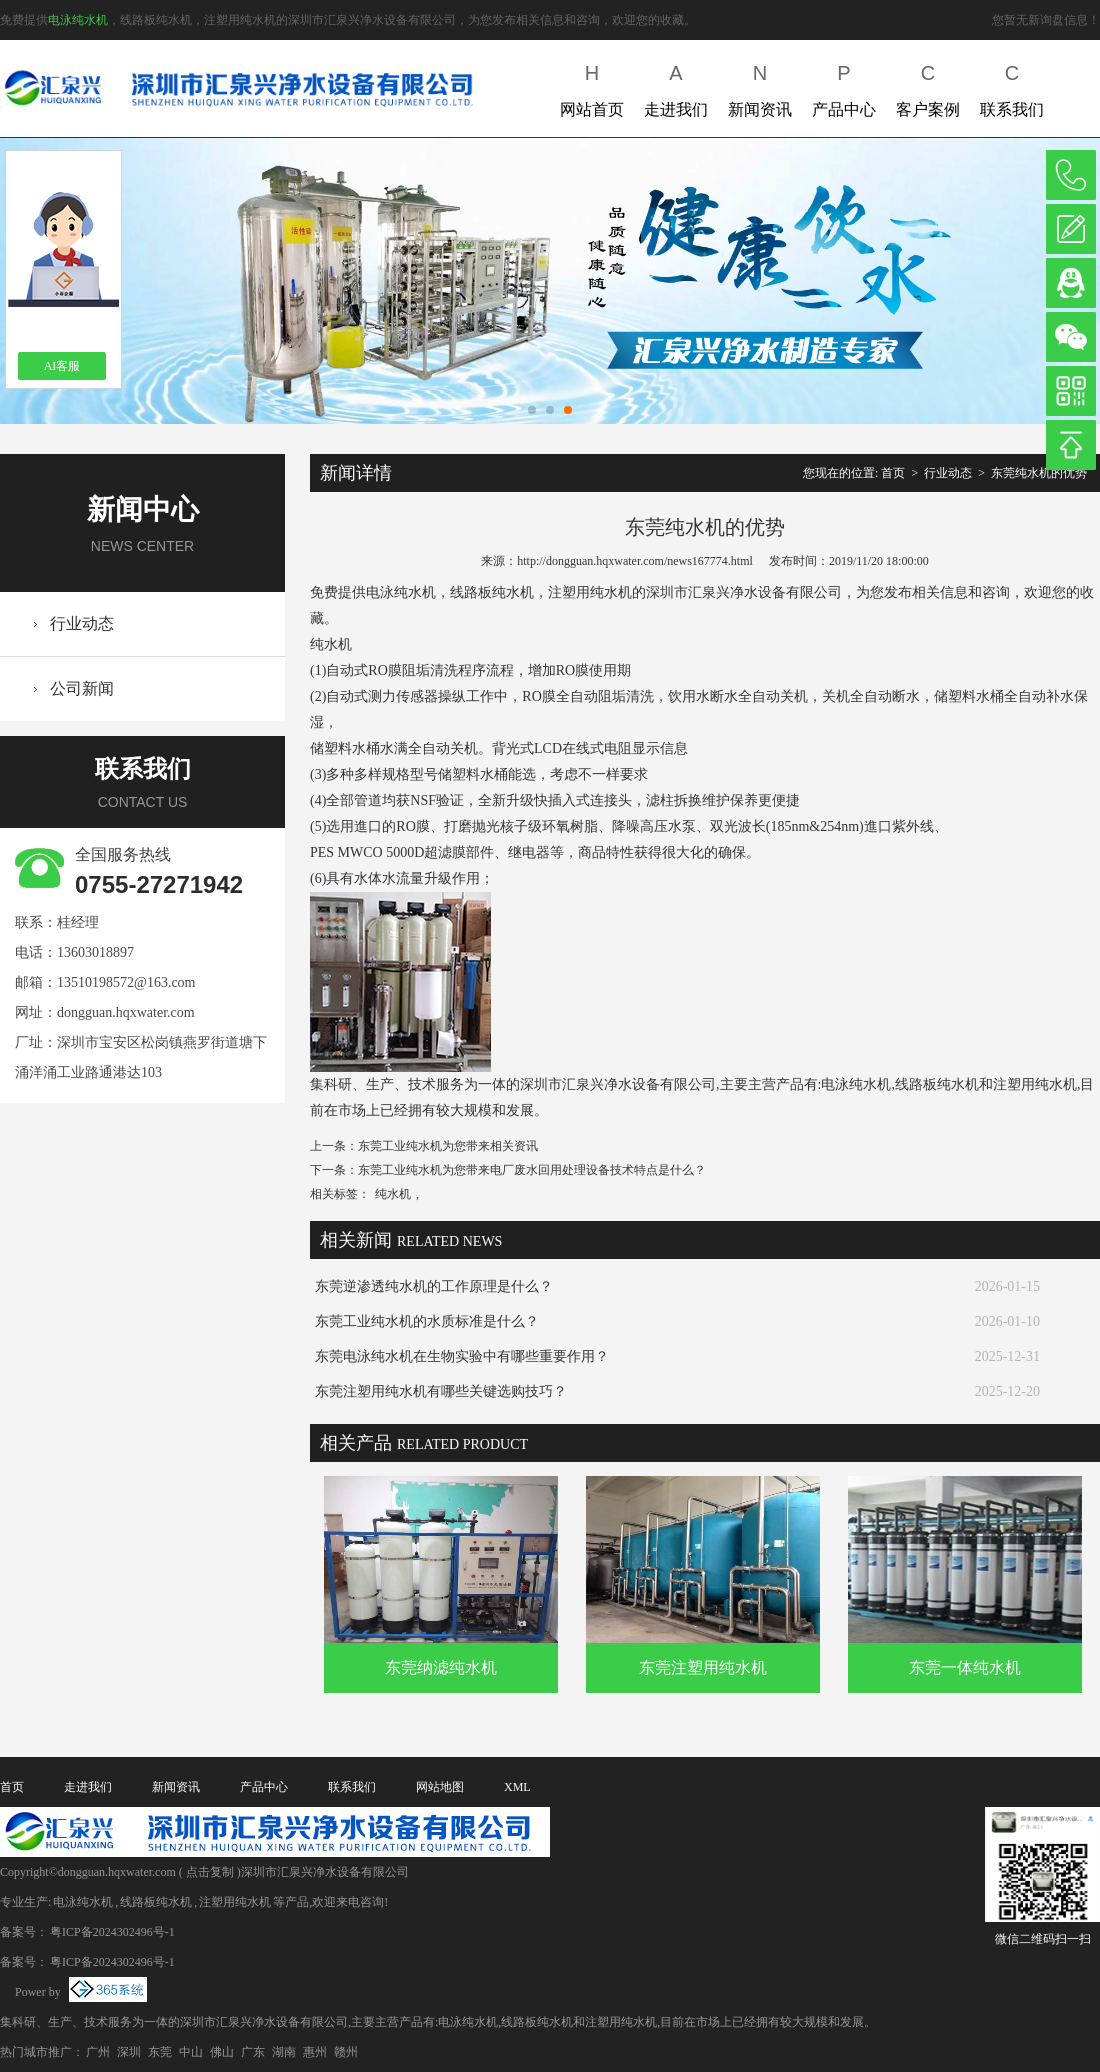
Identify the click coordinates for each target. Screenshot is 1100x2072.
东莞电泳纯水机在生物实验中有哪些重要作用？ (462, 1356)
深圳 (129, 2052)
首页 (893, 473)
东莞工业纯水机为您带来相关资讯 (448, 1146)
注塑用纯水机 (235, 1902)
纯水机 (393, 1194)
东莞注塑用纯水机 (703, 1667)
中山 (191, 2052)
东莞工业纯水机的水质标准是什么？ (427, 1321)
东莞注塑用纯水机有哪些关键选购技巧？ (441, 1391)
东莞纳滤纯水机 (441, 1667)
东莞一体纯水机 (965, 1667)
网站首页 (592, 86)
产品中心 (844, 86)
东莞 (160, 2052)
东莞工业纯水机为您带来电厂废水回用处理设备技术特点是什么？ (532, 1170)
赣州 (346, 2052)
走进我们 (676, 86)
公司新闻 (82, 688)
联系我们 (1012, 86)
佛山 (222, 2052)
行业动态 (82, 623)
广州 (98, 2052)
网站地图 (440, 1787)
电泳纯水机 (78, 20)
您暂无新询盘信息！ (1046, 20)
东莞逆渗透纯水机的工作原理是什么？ (434, 1286)
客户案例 (928, 86)
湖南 (284, 2052)
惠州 (315, 2052)
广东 (253, 2052)
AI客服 (62, 366)
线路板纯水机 (156, 1902)
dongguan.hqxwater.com (126, 1012)
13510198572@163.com (126, 982)
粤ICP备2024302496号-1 (112, 1932)
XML (517, 1787)
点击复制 (210, 1872)
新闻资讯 (760, 86)
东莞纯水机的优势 (1039, 473)
